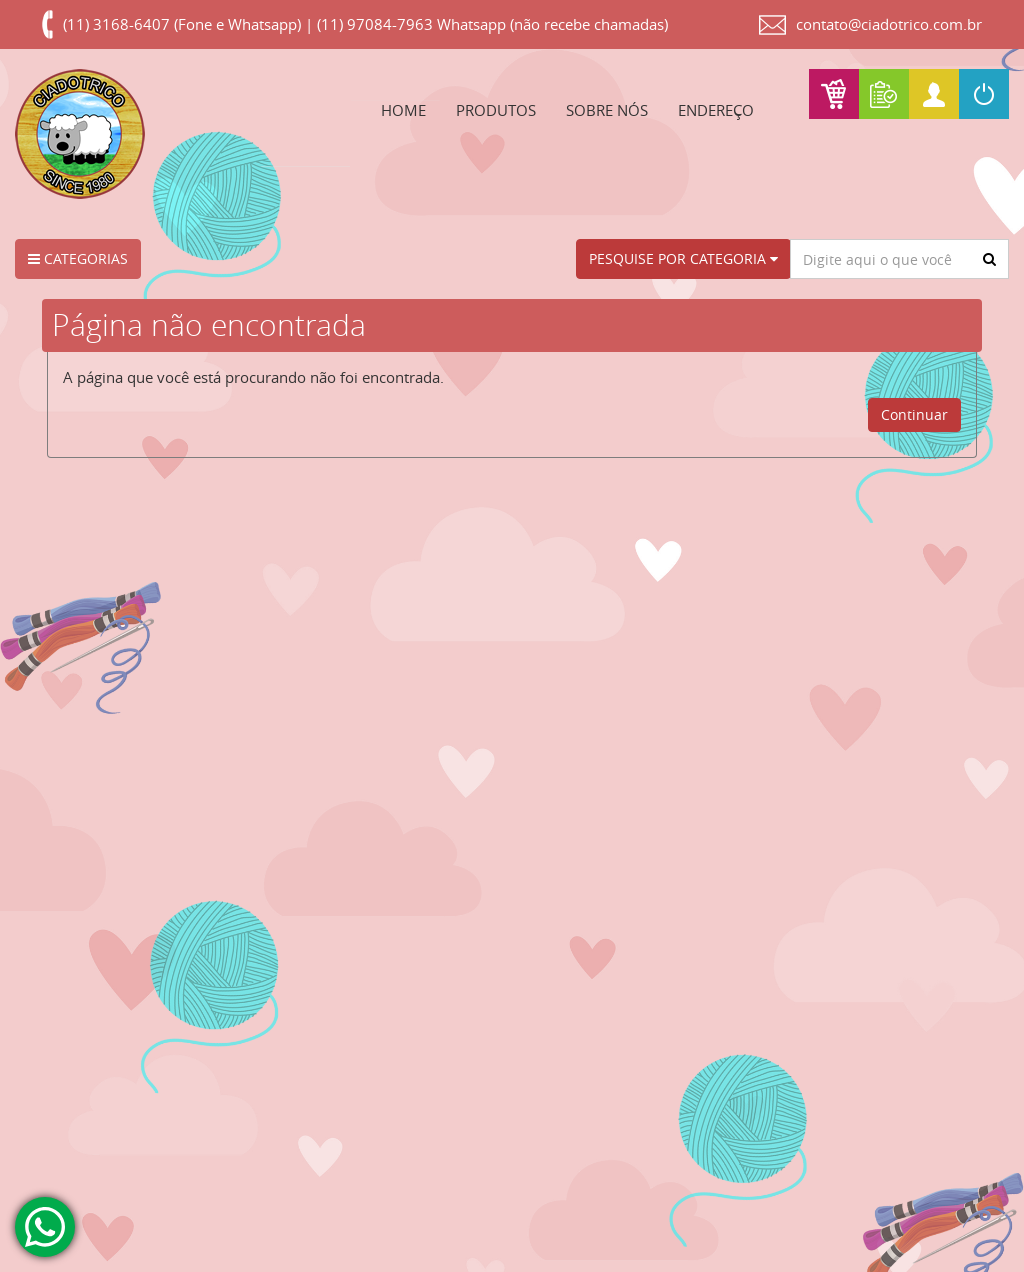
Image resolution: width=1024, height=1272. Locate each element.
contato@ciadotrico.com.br (889, 24)
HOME (403, 110)
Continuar (914, 414)
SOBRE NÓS (607, 110)
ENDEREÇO (716, 110)
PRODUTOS (496, 110)
